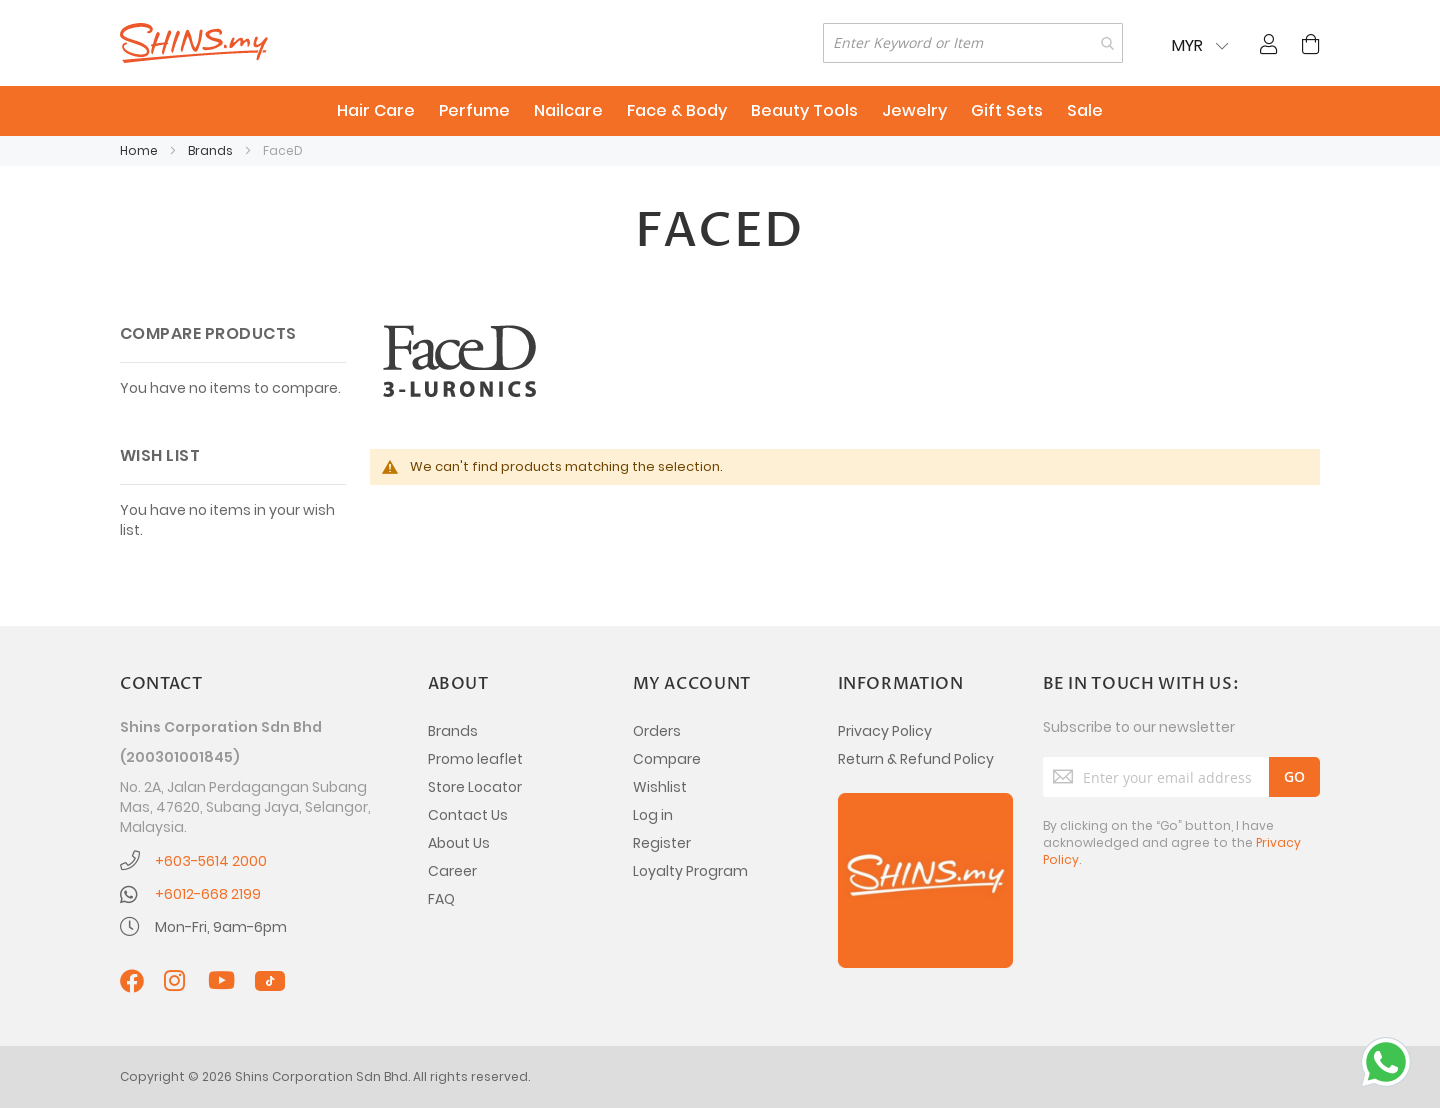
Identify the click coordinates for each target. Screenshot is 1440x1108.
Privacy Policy (885, 731)
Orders (657, 731)
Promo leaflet (475, 759)
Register (662, 843)
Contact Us (468, 815)
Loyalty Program (690, 871)
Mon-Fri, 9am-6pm (221, 927)
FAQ (441, 899)
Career (452, 871)
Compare (667, 759)
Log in (653, 815)
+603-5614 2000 (211, 861)
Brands (212, 150)
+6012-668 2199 (208, 894)
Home (140, 150)
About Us (459, 843)
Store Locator (475, 787)
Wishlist (660, 787)
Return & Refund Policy (916, 759)
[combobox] (973, 43)
